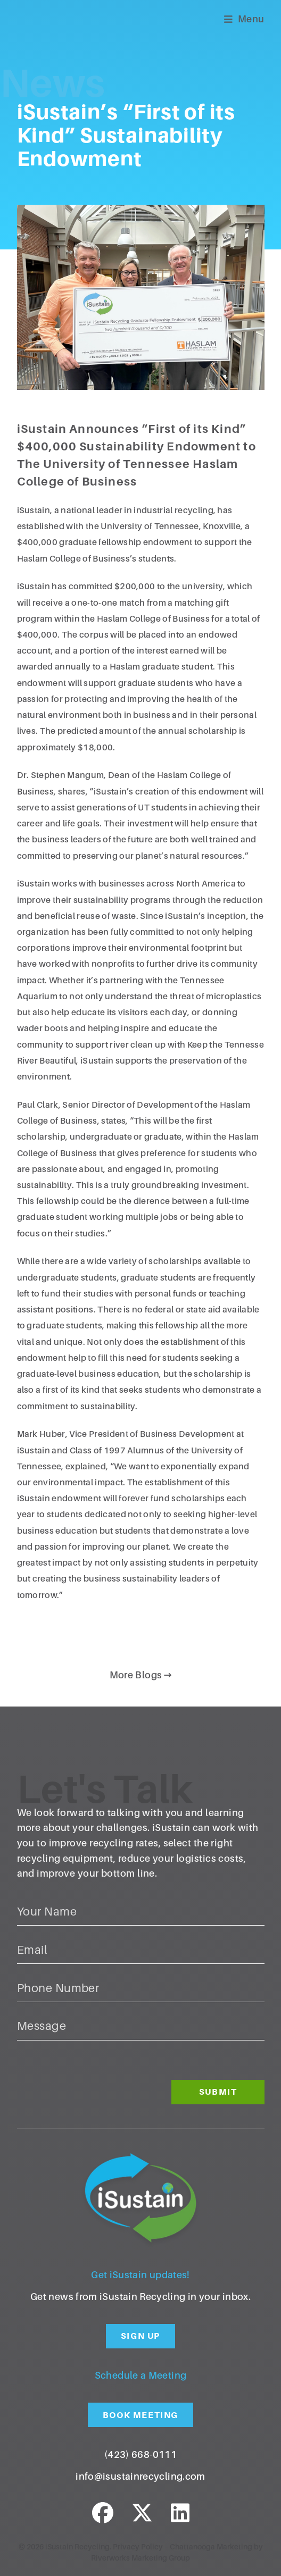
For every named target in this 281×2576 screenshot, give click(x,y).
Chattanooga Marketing (211, 2546)
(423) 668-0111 (140, 2454)
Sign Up (140, 2336)
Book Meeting (140, 2415)
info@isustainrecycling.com (140, 2476)
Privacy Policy (138, 2546)
